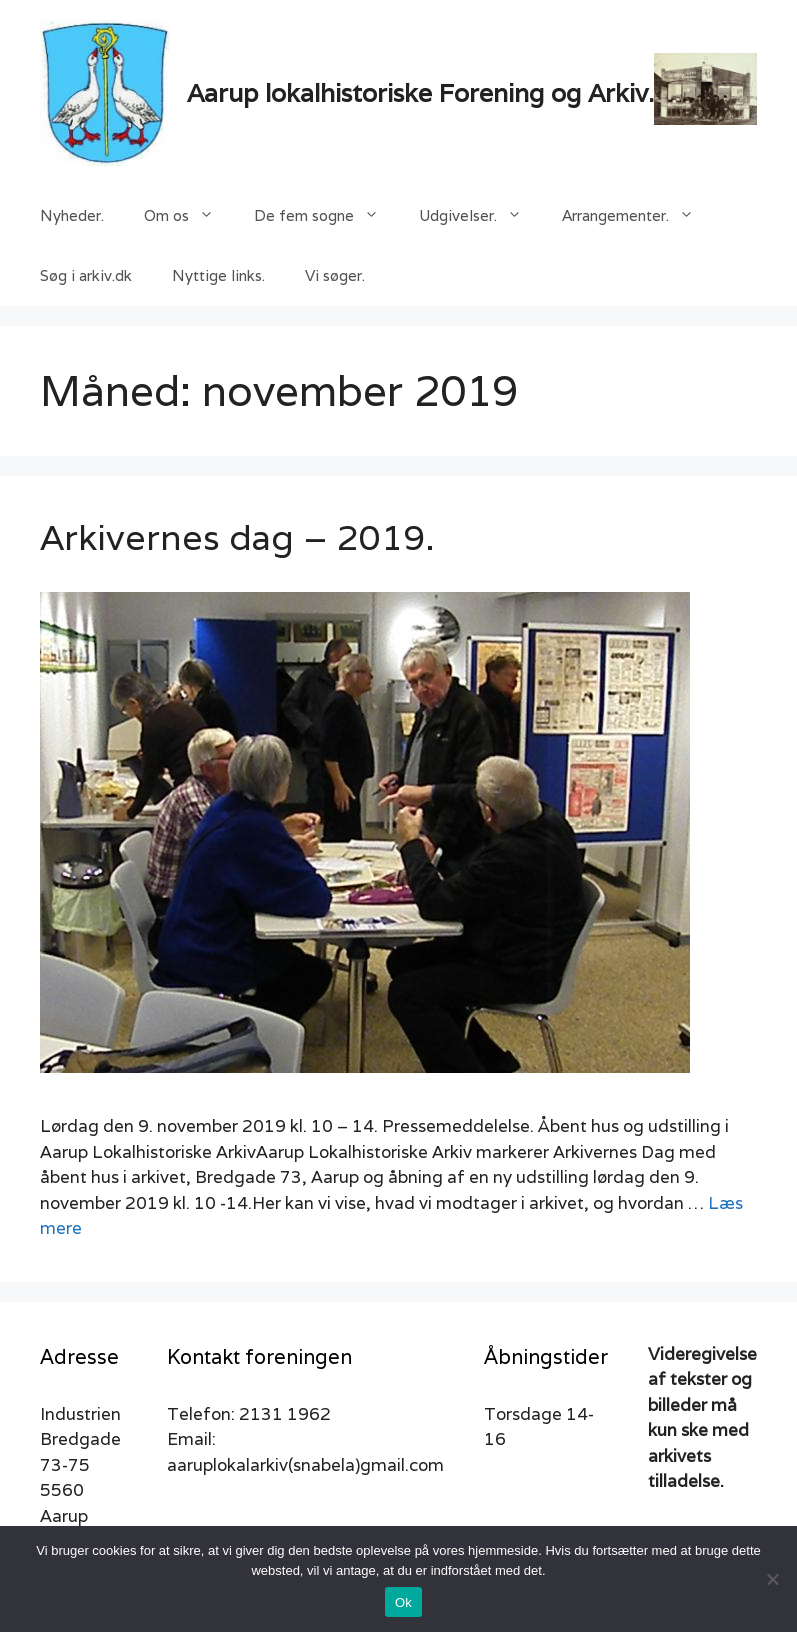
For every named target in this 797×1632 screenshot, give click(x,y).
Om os (189, 216)
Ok (403, 1602)
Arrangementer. (638, 216)
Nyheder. (72, 215)
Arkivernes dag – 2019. (237, 537)
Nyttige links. (218, 275)
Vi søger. (335, 275)
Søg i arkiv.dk (86, 275)
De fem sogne (326, 216)
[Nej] (772, 1579)
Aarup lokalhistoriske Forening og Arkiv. (420, 93)
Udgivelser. (480, 216)
